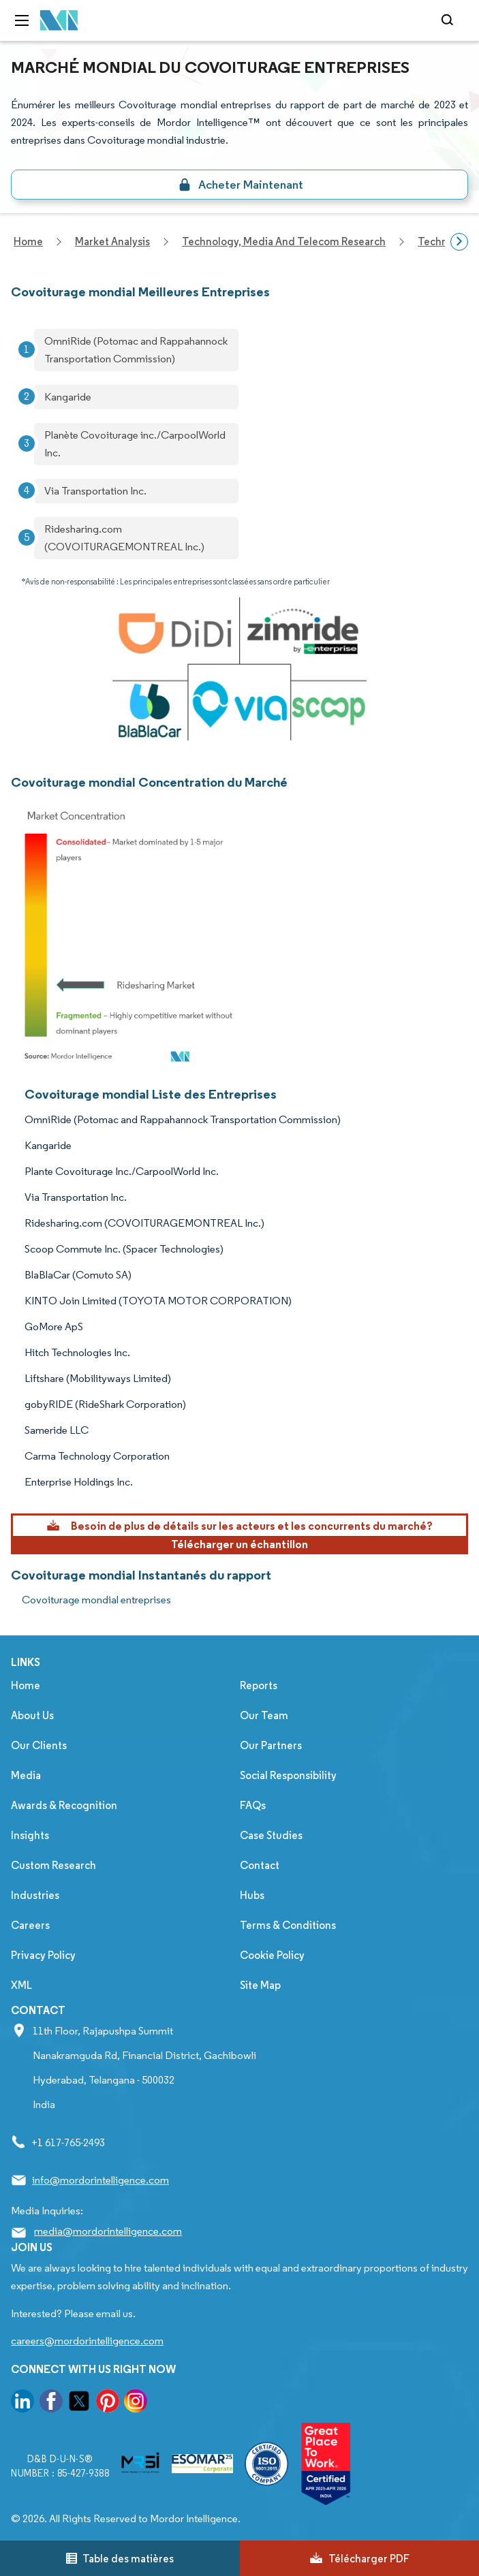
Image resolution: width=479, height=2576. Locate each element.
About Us (32, 1715)
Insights (30, 1835)
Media (26, 1775)
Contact (259, 1865)
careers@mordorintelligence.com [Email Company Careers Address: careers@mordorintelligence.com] (87, 2340)
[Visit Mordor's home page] (59, 21)
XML (21, 1985)
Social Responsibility (288, 1775)
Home (25, 1685)
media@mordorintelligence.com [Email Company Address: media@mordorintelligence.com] (108, 2231)
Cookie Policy (272, 1955)
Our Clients (39, 1745)
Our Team (264, 1715)
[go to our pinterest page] (107, 2403)
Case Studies (271, 1835)
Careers (30, 1925)
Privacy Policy (43, 1955)
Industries (35, 1895)
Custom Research (53, 1865)
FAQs (253, 1805)
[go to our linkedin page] (22, 2403)
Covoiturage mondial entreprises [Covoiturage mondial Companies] (96, 1599)
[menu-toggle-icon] (22, 20)
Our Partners (271, 1745)
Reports (258, 1685)
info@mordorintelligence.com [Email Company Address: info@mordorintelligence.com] (100, 2179)
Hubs (252, 1895)
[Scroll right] (459, 242)
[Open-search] (449, 20)
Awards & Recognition (64, 1805)
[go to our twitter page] (79, 2403)
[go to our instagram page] (135, 2403)
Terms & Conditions (288, 1925)
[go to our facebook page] (51, 2403)
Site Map (260, 1985)
